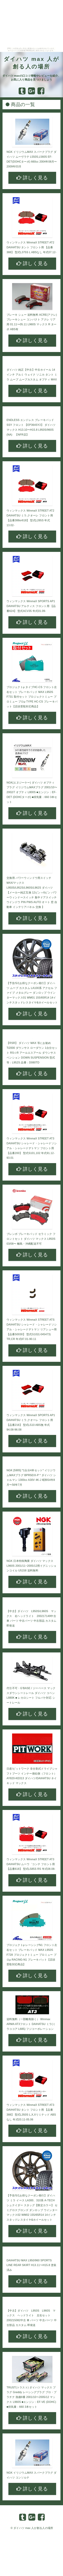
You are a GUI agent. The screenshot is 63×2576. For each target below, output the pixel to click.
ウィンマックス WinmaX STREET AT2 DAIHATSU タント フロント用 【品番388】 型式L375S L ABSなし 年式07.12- (31, 247)
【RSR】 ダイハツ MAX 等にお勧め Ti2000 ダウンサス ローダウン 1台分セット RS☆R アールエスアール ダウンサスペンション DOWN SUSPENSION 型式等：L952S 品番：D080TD (32, 1053)
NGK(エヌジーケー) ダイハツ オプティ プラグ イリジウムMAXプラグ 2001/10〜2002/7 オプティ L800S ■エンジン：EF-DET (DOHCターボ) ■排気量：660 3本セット (32, 792)
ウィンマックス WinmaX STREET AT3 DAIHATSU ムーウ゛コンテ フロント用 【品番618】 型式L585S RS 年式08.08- (31, 1864)
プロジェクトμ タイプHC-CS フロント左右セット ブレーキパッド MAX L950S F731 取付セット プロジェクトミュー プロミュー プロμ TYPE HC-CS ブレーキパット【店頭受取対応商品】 (32, 697)
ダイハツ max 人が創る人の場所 (33, 2528)
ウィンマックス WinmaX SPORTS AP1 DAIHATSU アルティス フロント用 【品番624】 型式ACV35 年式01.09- (31, 606)
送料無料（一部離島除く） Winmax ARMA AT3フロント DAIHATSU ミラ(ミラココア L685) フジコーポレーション (31, 2024)
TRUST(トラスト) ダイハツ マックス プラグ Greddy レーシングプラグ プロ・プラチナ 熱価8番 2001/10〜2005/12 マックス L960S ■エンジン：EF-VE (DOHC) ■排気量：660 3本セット (31, 2397)
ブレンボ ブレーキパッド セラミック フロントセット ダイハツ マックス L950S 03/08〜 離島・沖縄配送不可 (31, 1239)
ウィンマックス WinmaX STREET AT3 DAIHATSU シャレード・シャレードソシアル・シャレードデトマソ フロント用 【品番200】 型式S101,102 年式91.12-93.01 (32, 1148)
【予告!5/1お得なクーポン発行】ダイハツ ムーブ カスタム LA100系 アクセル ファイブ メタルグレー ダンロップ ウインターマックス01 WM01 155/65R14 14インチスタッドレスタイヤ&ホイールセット (32, 993)
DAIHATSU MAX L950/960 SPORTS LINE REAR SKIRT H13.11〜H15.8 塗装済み (31, 2265)
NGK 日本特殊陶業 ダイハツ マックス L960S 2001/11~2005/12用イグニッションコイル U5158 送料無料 (31, 1565)
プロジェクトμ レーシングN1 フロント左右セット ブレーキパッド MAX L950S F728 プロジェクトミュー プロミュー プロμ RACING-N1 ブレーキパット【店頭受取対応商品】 (32, 1955)
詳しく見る (32, 177)
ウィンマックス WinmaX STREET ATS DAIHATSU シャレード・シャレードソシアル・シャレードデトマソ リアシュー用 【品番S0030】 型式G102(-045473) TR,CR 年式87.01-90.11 (32, 1329)
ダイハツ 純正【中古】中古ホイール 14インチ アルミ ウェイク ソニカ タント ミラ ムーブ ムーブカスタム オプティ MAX (32, 374)
